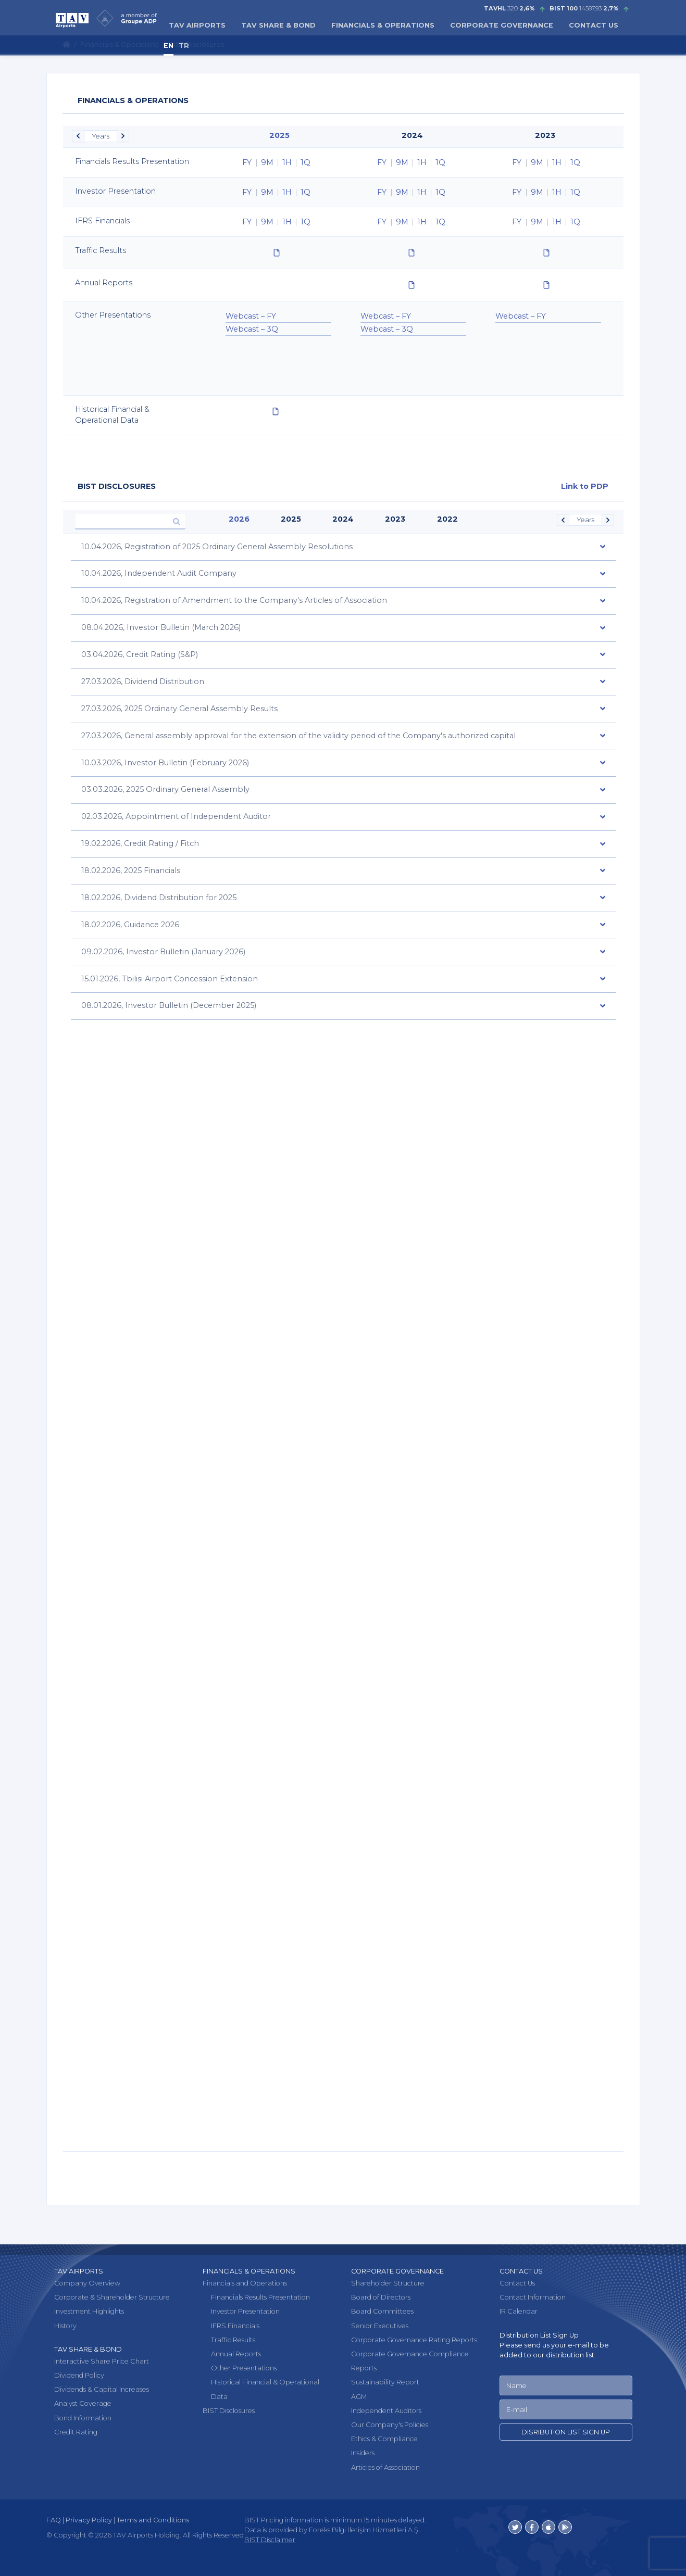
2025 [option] (279, 135)
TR (184, 45)
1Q (305, 162)
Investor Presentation (245, 2311)
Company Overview (87, 2283)
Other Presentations (244, 2368)
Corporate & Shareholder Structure (112, 2297)
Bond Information (82, 2417)
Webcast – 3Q (252, 329)
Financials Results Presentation (260, 2297)
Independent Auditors (386, 2410)
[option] (278, 162)
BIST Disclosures (229, 2410)
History (65, 2325)
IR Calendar (519, 2311)
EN (168, 45)
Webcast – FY (251, 316)
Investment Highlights (89, 2311)
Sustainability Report (385, 2382)
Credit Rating (75, 2431)
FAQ (53, 2519)
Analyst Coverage (82, 2403)
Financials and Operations (245, 2283)
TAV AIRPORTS (197, 25)
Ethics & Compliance (384, 2439)
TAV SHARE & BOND (278, 25)
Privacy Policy (89, 2519)
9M (267, 162)
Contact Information (533, 2297)
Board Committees (382, 2311)
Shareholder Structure (388, 2283)
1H (287, 162)
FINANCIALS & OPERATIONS (382, 25)
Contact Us (517, 2283)
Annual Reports (236, 2354)
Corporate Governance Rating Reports (414, 2339)
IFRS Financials (235, 2325)
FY (247, 162)
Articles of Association (385, 2467)
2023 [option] (545, 135)
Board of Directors (380, 2297)
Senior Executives (379, 2325)
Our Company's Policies (389, 2424)
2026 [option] (239, 519)
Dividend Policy (79, 2375)
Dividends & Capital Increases (101, 2389)
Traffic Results (233, 2339)
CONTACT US (593, 25)
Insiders (363, 2453)
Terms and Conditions (153, 2519)
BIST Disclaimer (269, 2540)
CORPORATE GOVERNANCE (501, 25)
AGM (359, 2396)
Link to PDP (584, 486)
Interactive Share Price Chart (101, 2361)
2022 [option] (447, 519)
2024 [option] (412, 135)
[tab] (343, 547)
